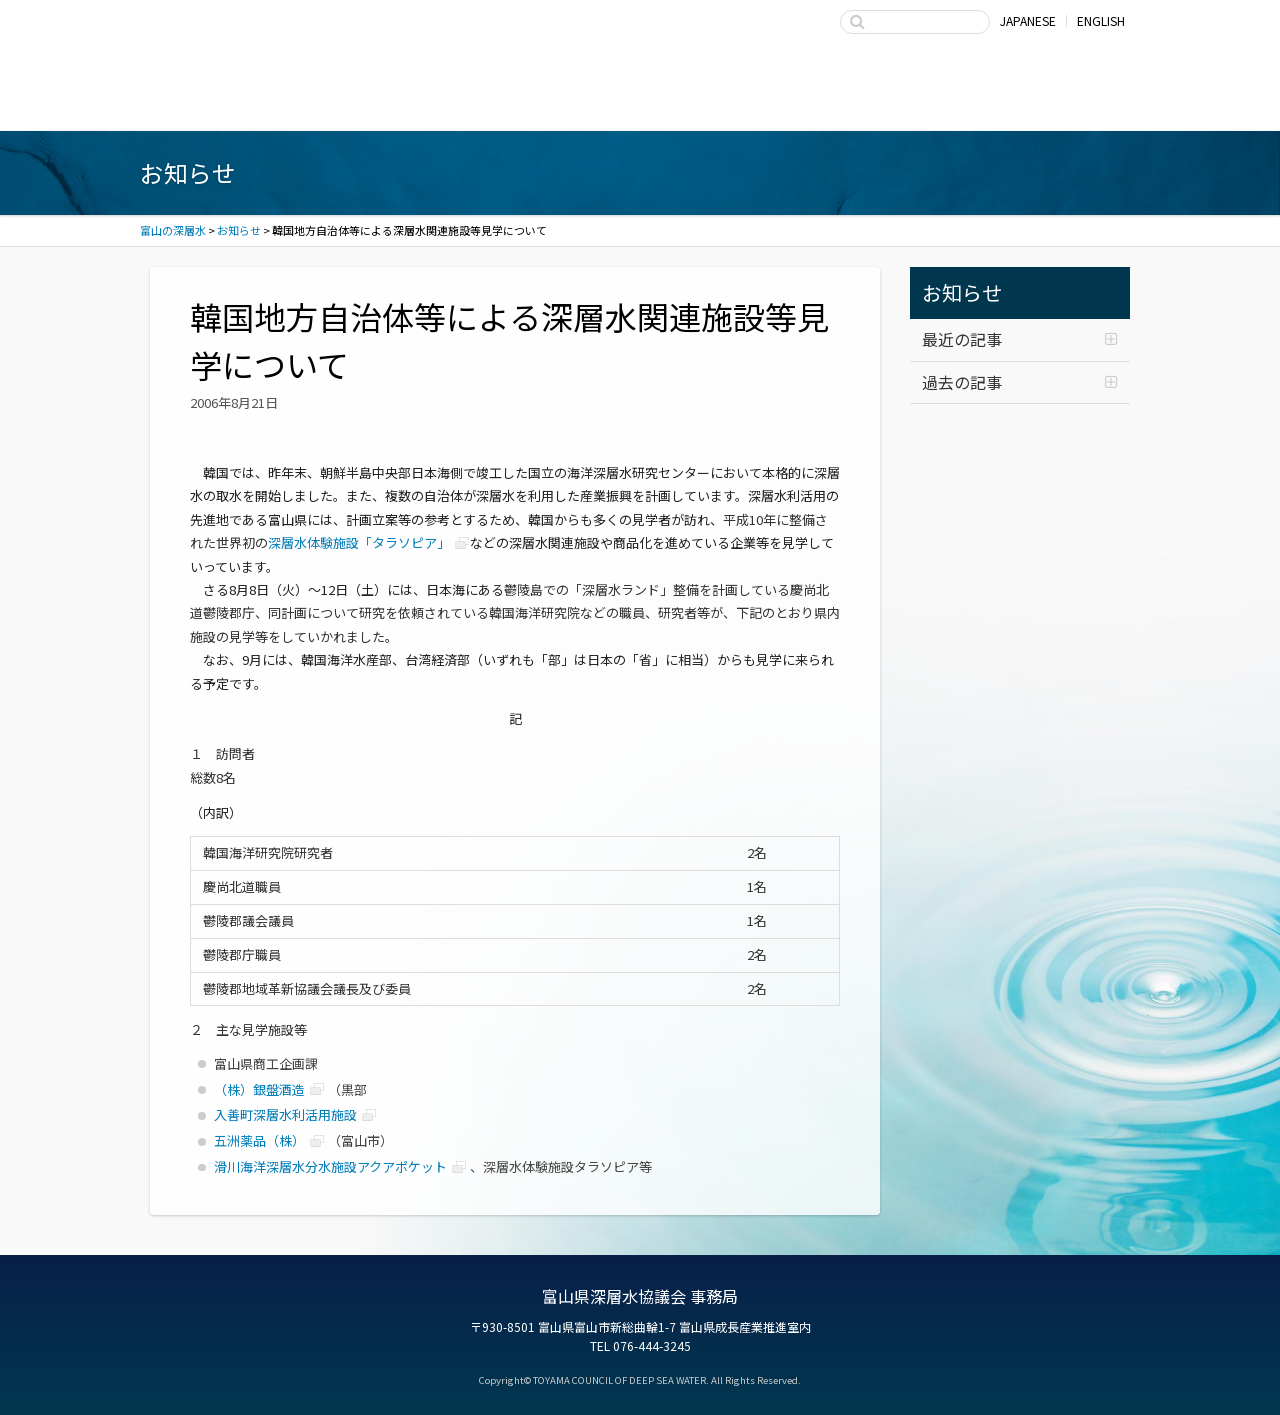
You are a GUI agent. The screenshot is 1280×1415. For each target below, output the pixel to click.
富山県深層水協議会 (840, 103)
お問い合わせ (1040, 103)
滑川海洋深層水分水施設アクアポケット (330, 1166)
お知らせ (962, 292)
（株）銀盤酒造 (259, 1089)
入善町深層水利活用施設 (285, 1114)
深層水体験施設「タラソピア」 (359, 542)
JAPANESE (1028, 20)
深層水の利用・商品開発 (640, 103)
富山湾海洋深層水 (240, 103)
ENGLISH (1101, 20)
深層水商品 (440, 103)
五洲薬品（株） (259, 1140)
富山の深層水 (255, 38)
